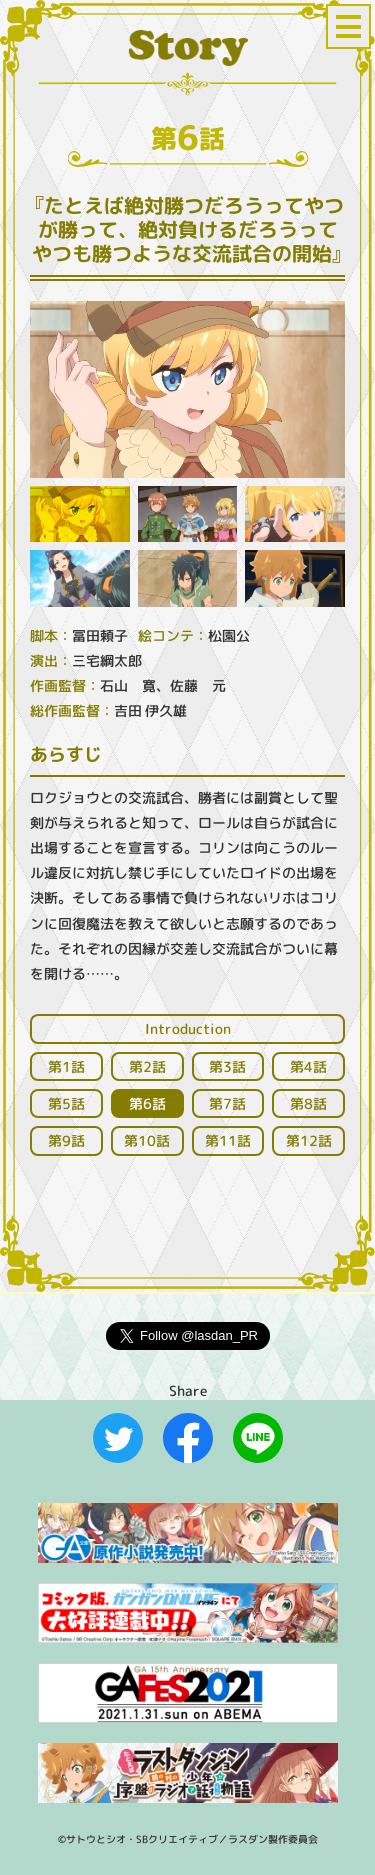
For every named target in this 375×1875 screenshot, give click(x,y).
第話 (66, 1066)
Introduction (188, 1028)
